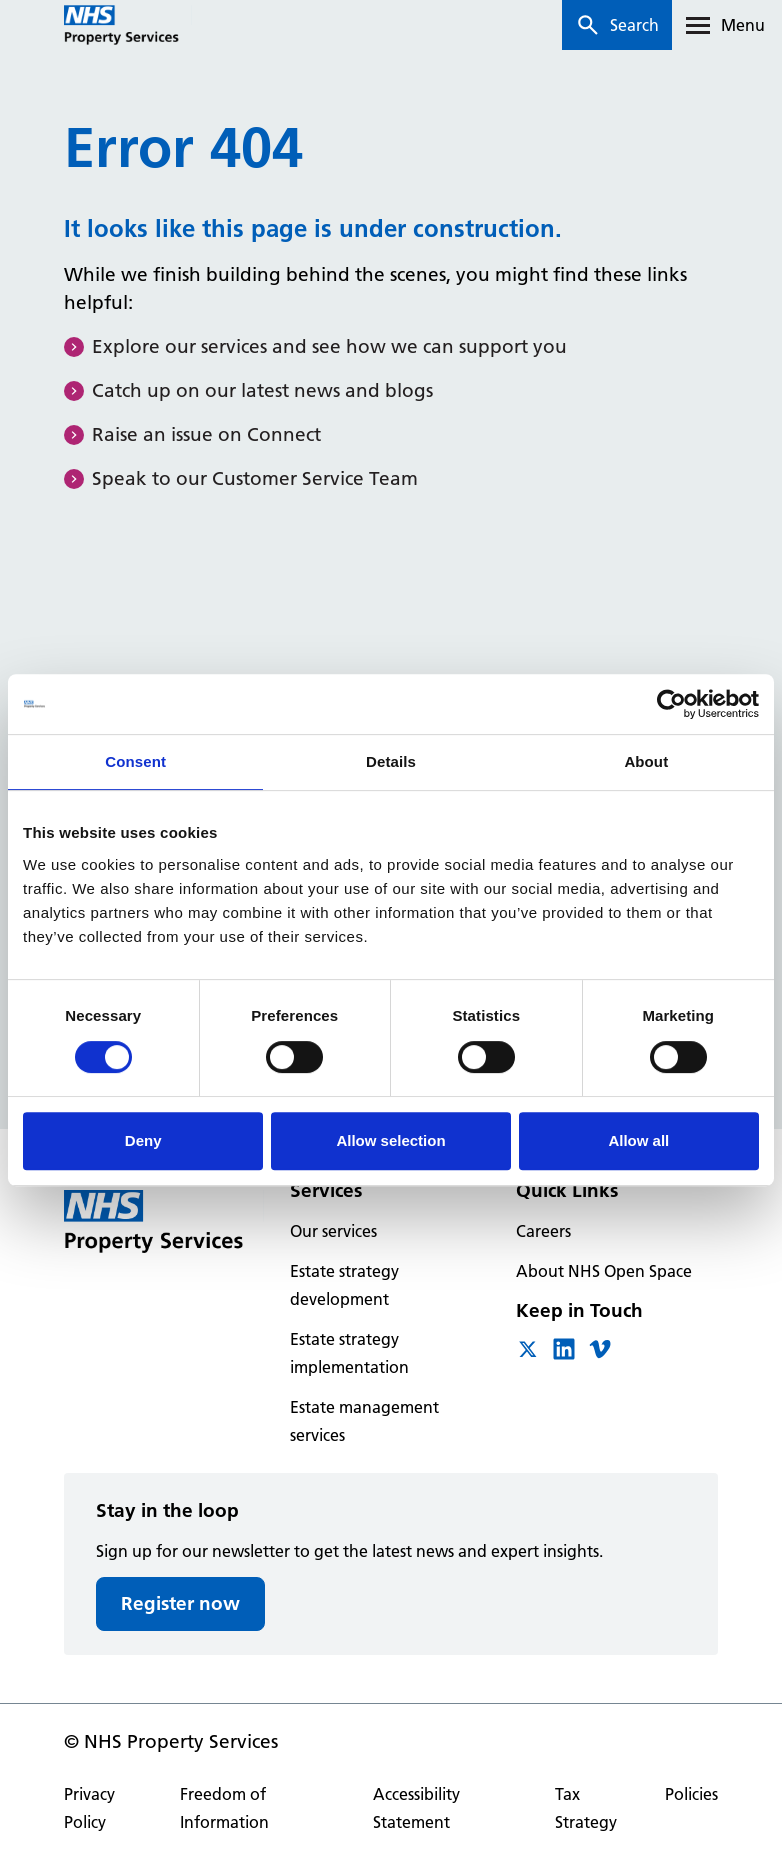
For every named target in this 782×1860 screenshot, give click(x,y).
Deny (143, 1140)
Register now (180, 1603)
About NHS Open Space (604, 1271)
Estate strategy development (344, 1285)
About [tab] (646, 761)
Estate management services (364, 1421)
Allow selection (390, 1140)
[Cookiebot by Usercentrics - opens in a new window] (671, 704)
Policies (691, 1794)
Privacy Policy (89, 1808)
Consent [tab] (135, 761)
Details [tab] (391, 761)
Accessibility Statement (416, 1808)
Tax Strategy (586, 1808)
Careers (543, 1231)
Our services (333, 1231)
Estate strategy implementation (349, 1353)
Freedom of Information (224, 1808)
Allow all (638, 1140)
